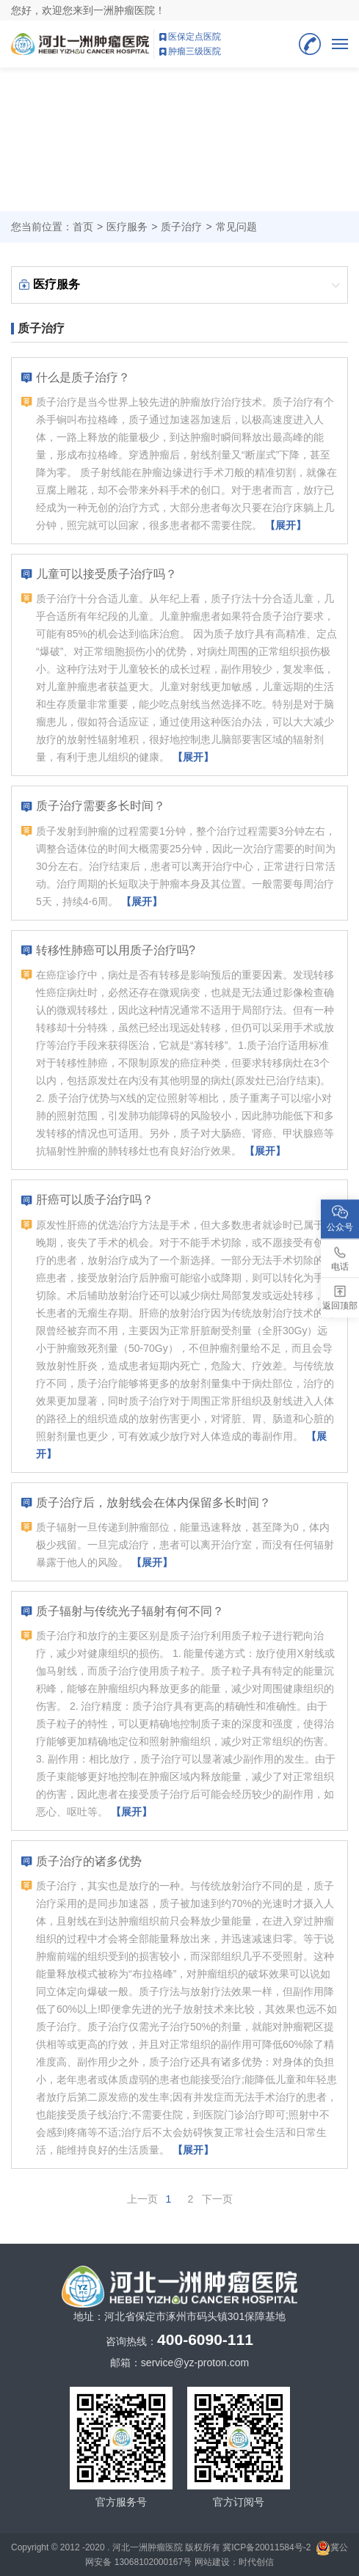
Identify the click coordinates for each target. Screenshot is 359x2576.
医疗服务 (127, 227)
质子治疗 (181, 227)
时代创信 (256, 2562)
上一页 (142, 2199)
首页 (83, 227)
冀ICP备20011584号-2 (266, 2547)
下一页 (217, 2199)
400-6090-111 (310, 44)
